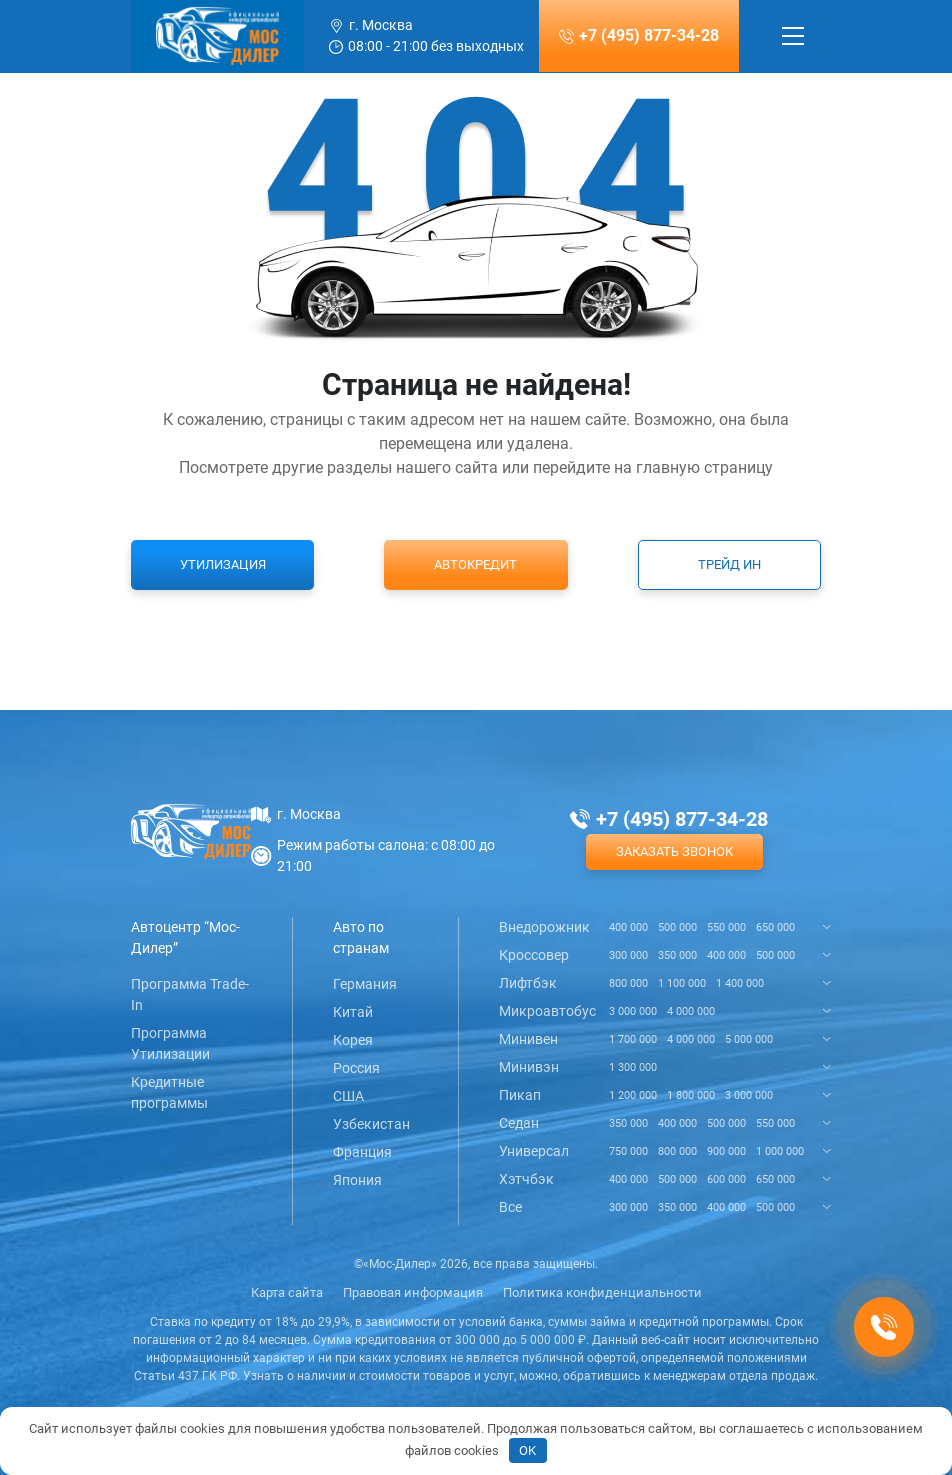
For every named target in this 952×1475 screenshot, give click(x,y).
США (348, 1096)
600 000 (726, 1179)
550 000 (726, 927)
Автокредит (475, 564)
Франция (362, 1152)
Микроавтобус (547, 1011)
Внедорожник (544, 927)
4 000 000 (691, 1011)
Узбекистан (371, 1124)
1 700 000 (633, 1039)
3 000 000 (633, 1011)
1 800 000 (691, 1095)
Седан (519, 1123)
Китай (353, 1012)
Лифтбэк (528, 983)
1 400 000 (740, 983)
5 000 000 (749, 1039)
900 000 (726, 1151)
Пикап (520, 1095)
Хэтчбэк (526, 1179)
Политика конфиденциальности (602, 1292)
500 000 (677, 927)
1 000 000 (780, 1151)
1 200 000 (633, 1095)
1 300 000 (633, 1067)
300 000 (628, 955)
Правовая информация (413, 1292)
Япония (357, 1180)
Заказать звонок (674, 851)
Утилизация (223, 564)
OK (527, 1450)
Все (510, 1207)
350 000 (677, 955)
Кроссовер (534, 955)
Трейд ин (729, 564)
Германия (365, 984)
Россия (356, 1068)
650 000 (775, 927)
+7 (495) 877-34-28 (649, 35)
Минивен (528, 1039)
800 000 (628, 983)
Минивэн (529, 1067)
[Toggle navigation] (793, 36)
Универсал (534, 1151)
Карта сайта (287, 1292)
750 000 (628, 1151)
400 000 (628, 927)
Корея (353, 1040)
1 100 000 (682, 983)
